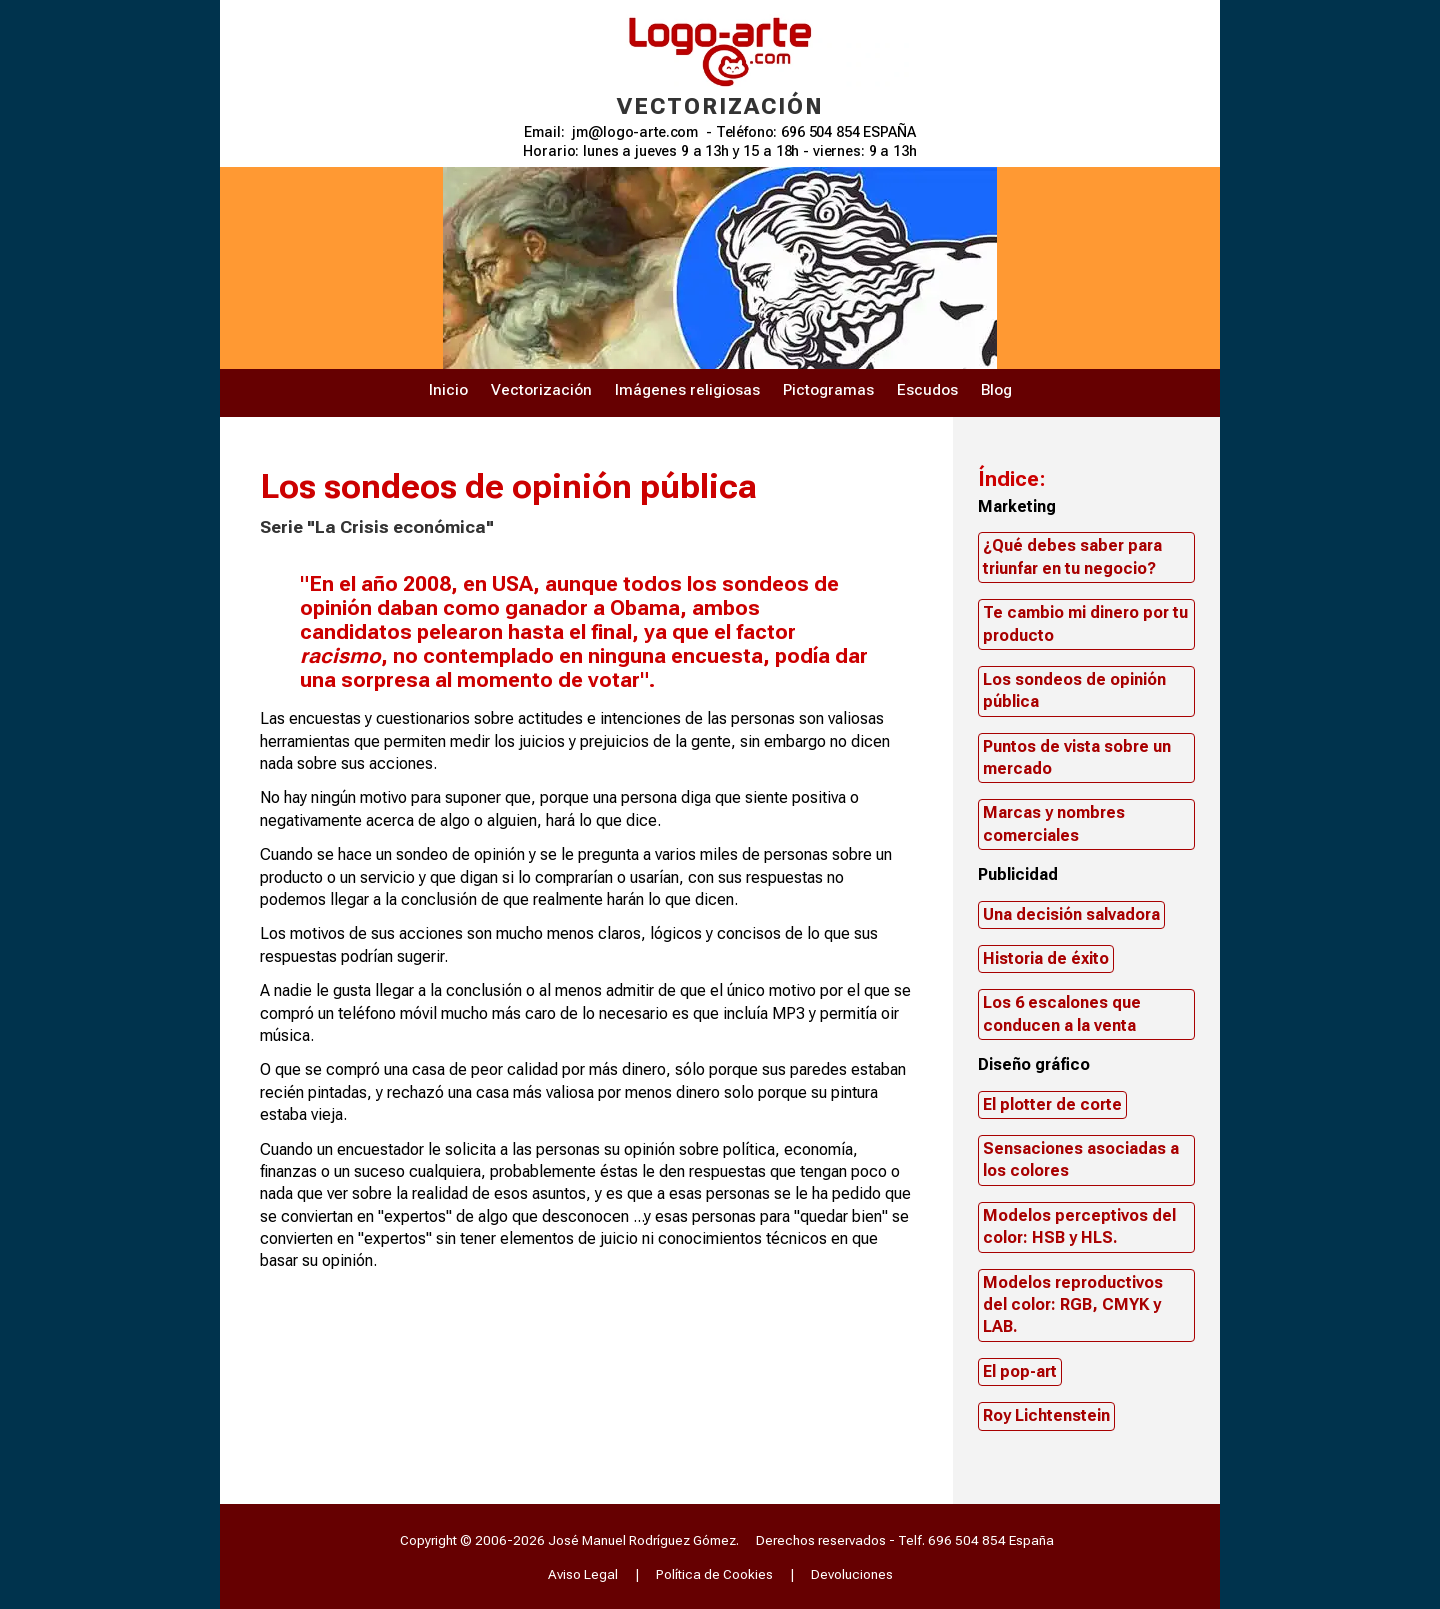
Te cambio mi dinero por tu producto (1085, 623)
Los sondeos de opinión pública (1074, 690)
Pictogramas (828, 390)
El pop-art (1020, 1371)
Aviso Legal (583, 1574)
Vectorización (541, 390)
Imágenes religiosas (687, 390)
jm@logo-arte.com (635, 132)
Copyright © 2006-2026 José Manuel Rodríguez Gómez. (569, 1540)
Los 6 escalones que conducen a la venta (1062, 1013)
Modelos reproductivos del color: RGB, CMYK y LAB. (1073, 1305)
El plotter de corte (1052, 1104)
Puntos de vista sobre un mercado (1077, 757)
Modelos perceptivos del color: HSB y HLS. (1079, 1226)
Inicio (448, 390)
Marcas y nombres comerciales (1054, 823)
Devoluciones (852, 1574)
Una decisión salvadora (1071, 914)
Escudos (927, 390)
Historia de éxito (1046, 958)
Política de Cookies (714, 1574)
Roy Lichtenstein (1046, 1415)
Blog (996, 390)
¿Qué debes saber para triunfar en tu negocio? (1072, 556)
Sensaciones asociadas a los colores (1081, 1159)
